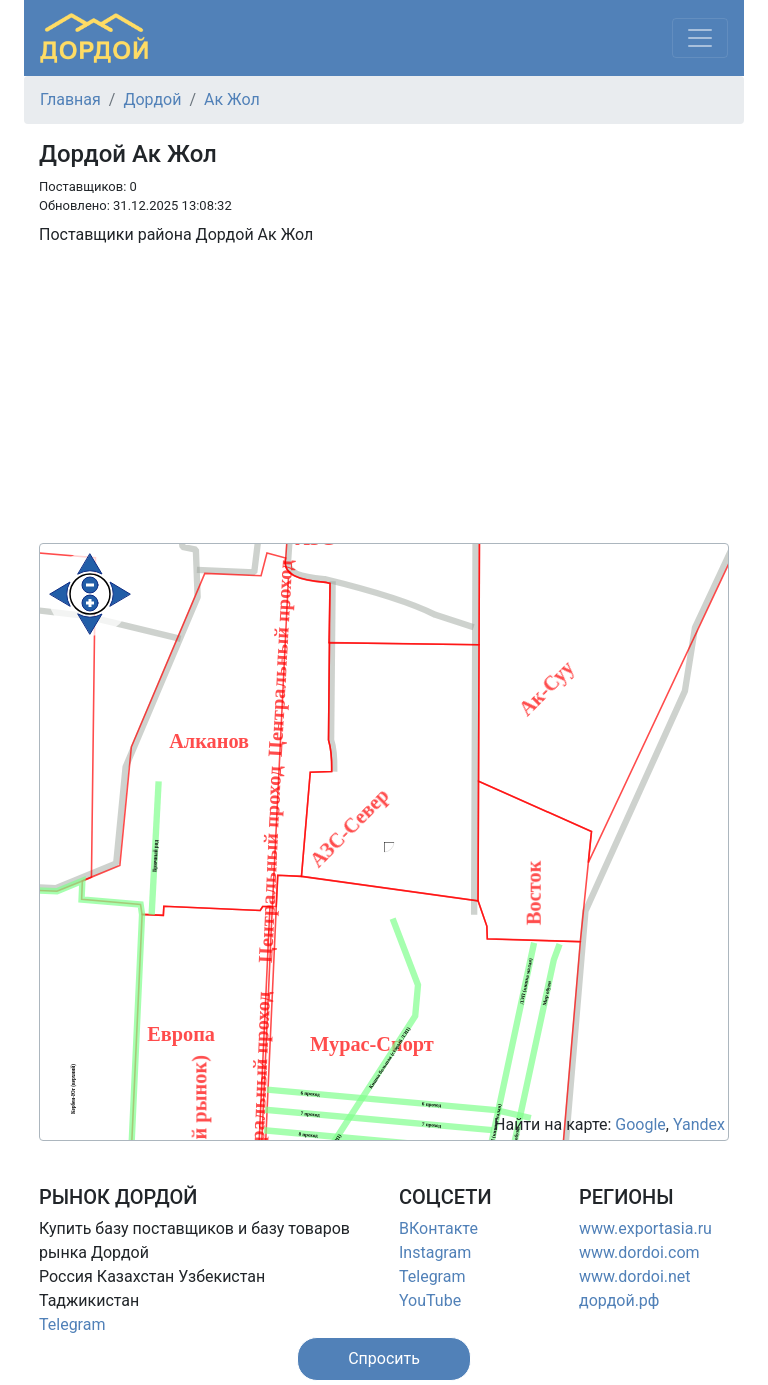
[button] (384, 1359)
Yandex (699, 1124)
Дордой (152, 99)
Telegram (72, 1324)
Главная (70, 99)
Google (640, 1124)
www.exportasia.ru (645, 1228)
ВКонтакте (438, 1228)
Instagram (435, 1252)
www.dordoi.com (639, 1252)
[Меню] (700, 38)
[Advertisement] (384, 403)
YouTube (430, 1300)
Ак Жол (232, 99)
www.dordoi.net (635, 1276)
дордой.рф (619, 1300)
